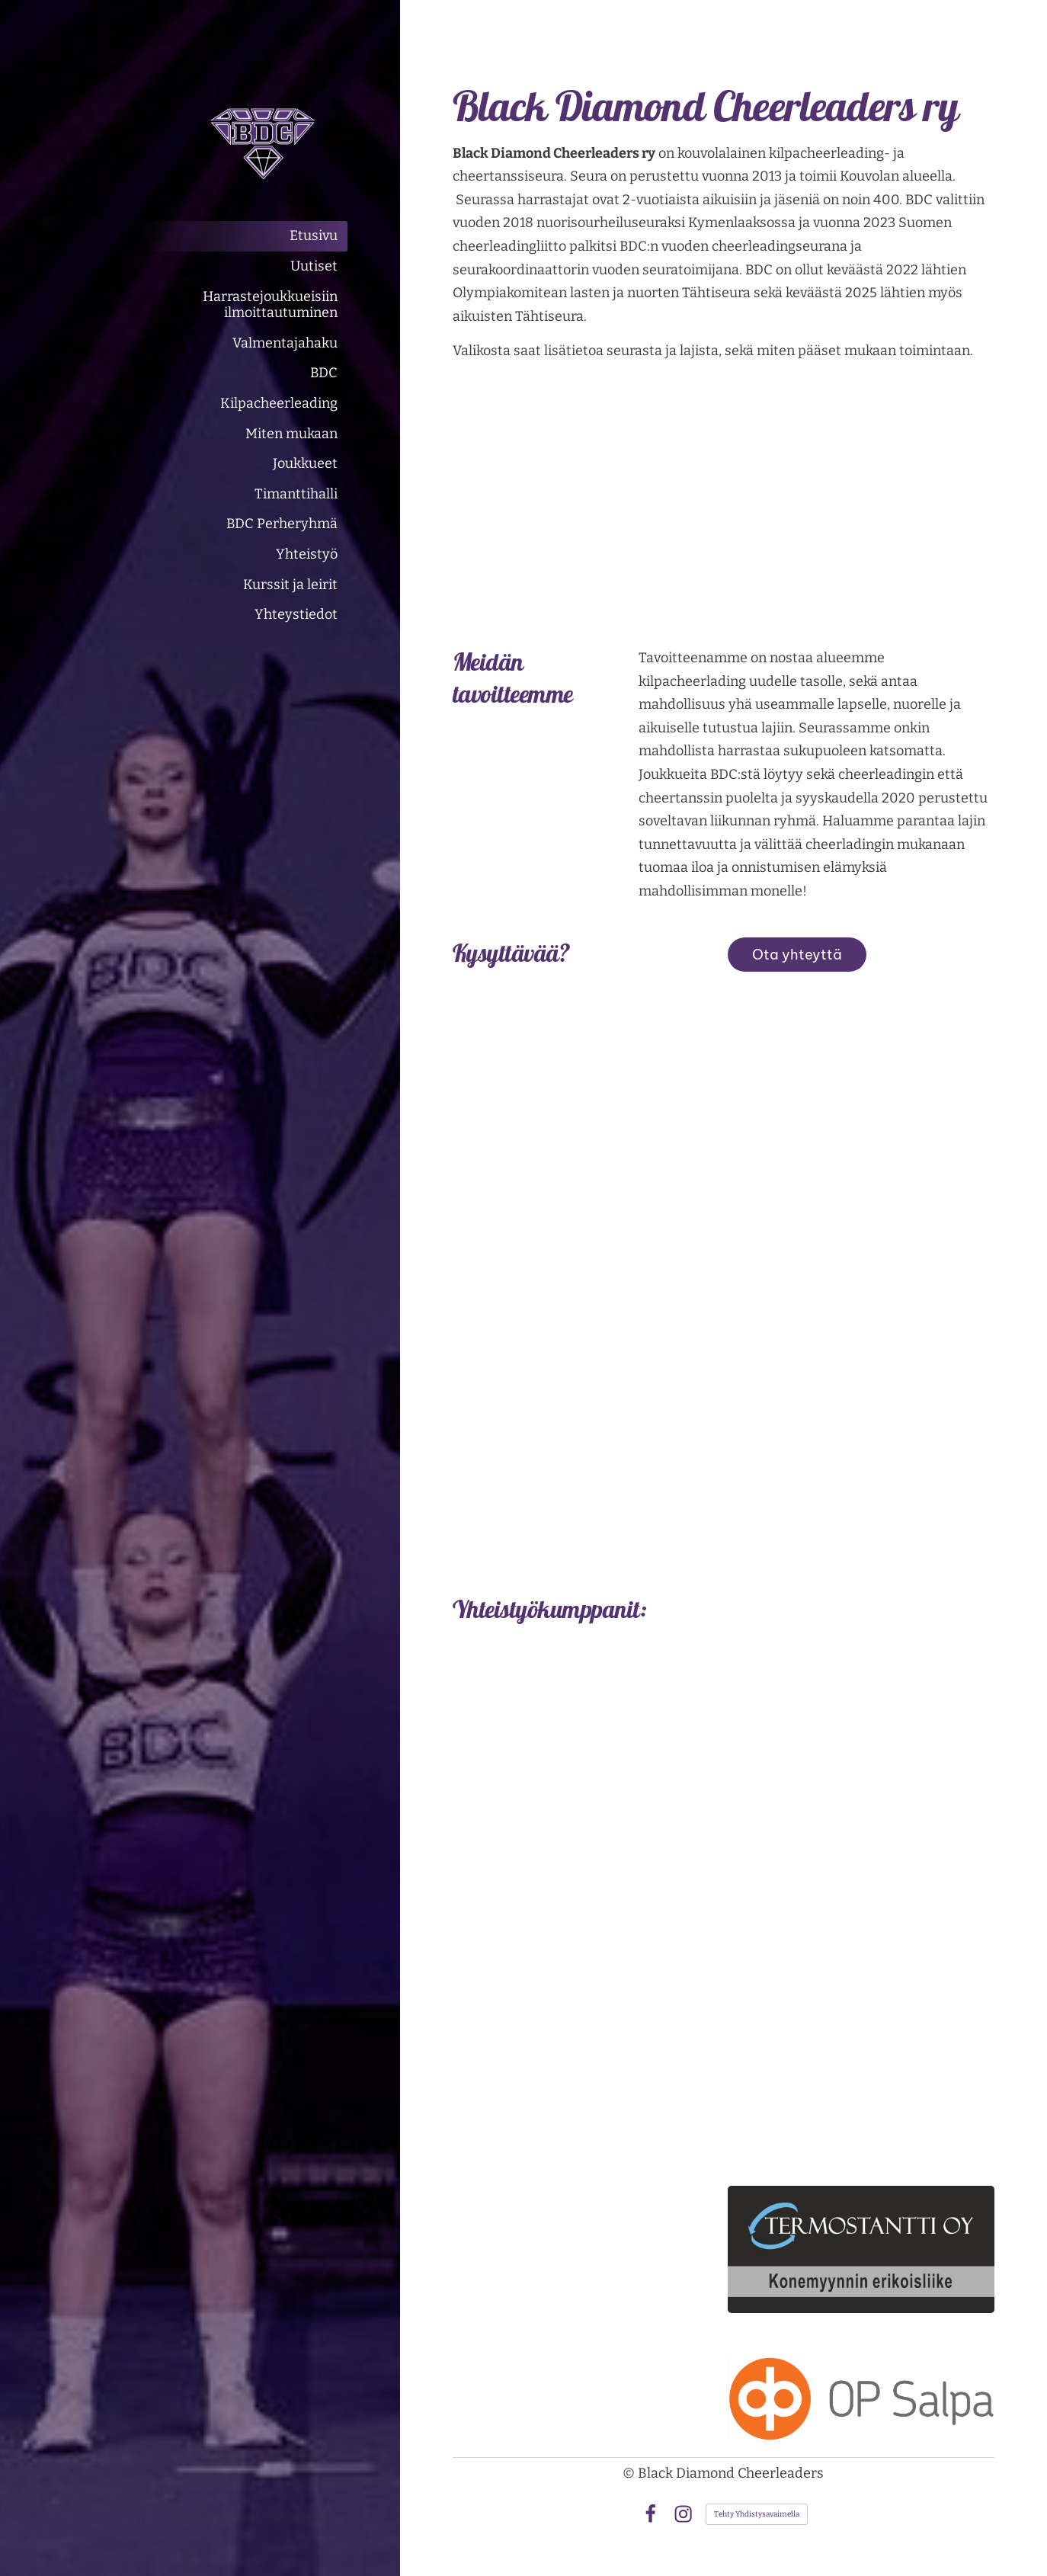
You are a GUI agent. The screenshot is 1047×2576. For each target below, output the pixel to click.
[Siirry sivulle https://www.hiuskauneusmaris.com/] (861, 1983)
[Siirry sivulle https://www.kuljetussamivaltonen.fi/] (861, 2094)
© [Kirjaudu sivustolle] (630, 2473)
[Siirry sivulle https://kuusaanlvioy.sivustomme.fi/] (861, 1826)
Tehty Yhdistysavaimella (756, 2514)
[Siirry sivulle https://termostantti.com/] (861, 2249)
